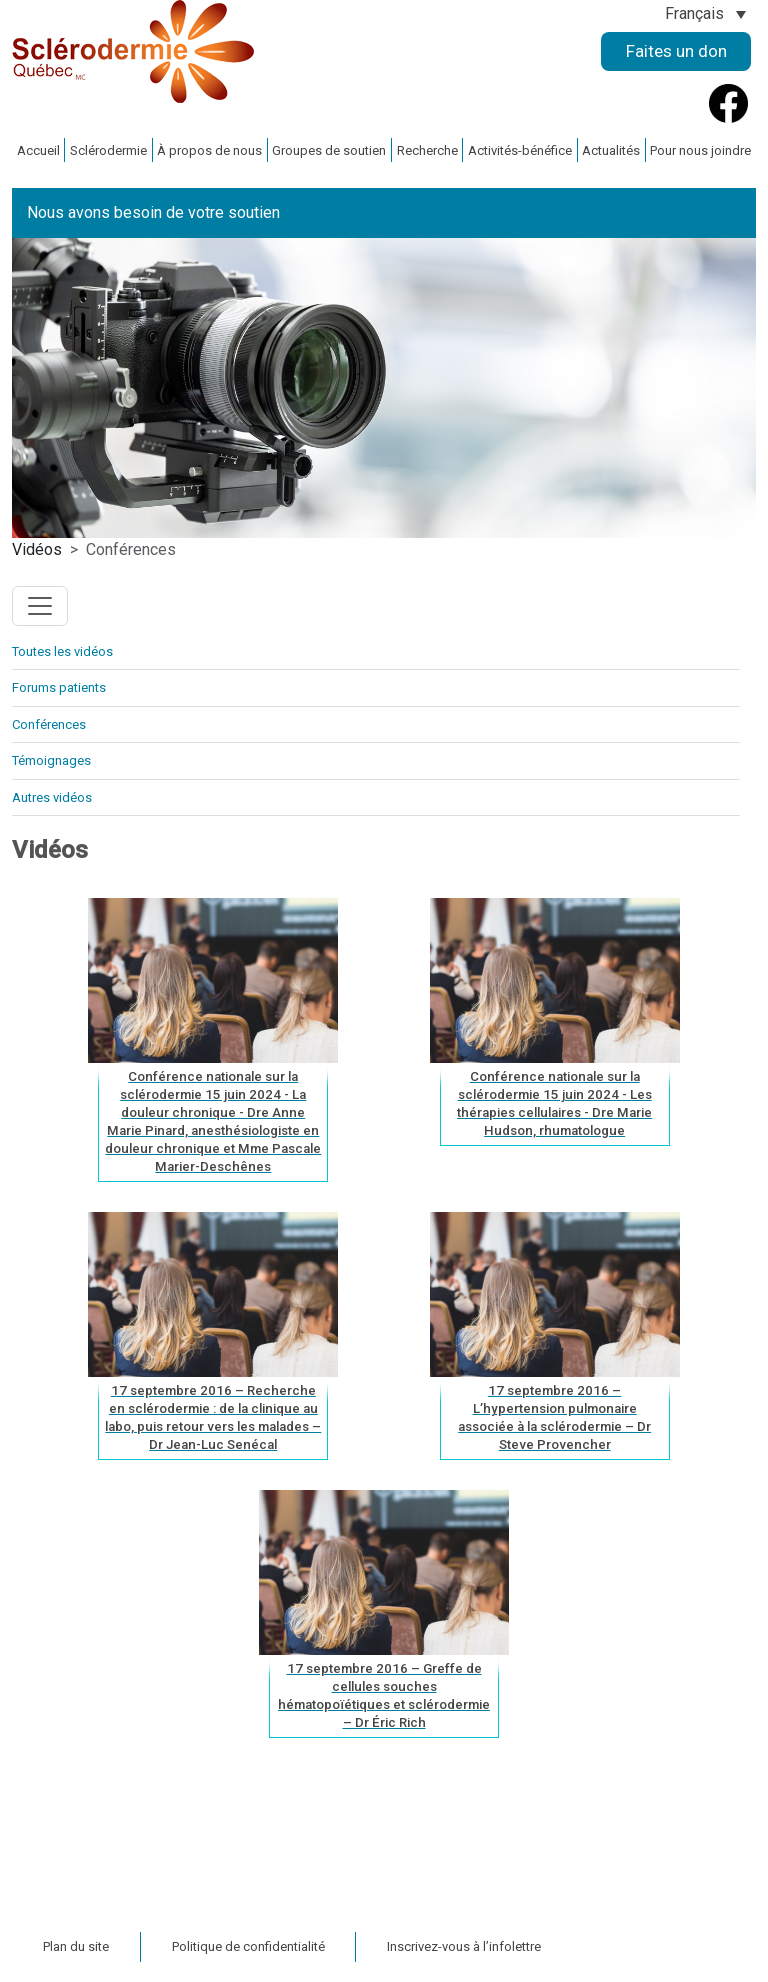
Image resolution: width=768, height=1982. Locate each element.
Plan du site (76, 1946)
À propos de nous (209, 150)
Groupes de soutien (329, 150)
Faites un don (676, 51)
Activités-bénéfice (520, 150)
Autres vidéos (52, 797)
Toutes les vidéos (62, 651)
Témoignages (51, 760)
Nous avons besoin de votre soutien (153, 212)
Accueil (38, 150)
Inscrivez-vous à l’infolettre (464, 1946)
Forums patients (59, 687)
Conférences (49, 724)
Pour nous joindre (700, 150)
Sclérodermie (108, 150)
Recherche (427, 150)
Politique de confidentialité (248, 1946)
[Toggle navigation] (40, 606)
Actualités (611, 150)
